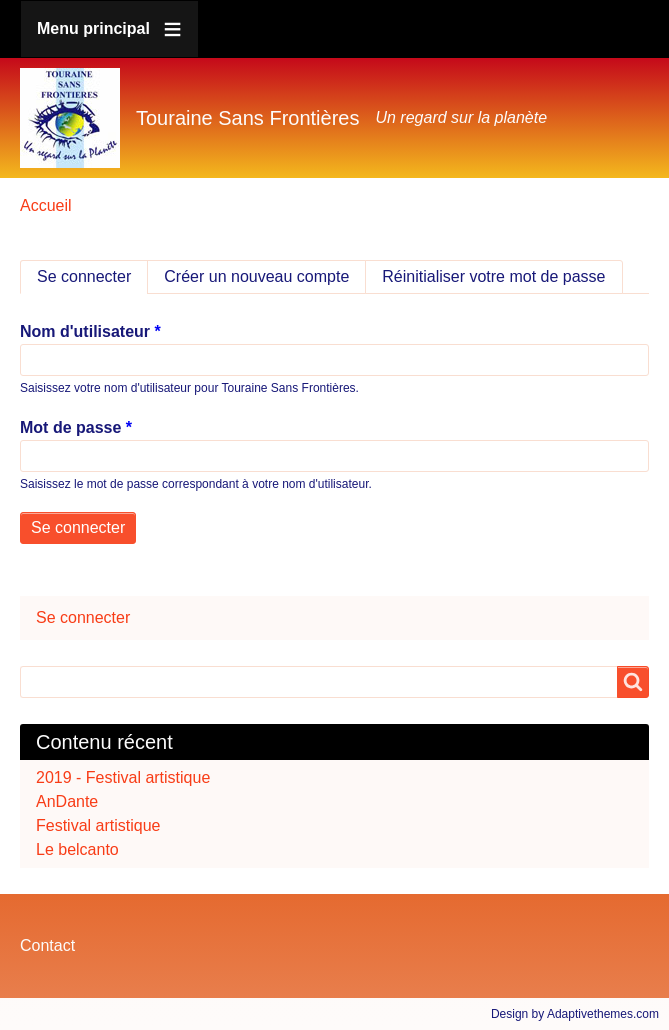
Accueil (46, 205)
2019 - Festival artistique (123, 777)
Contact (47, 945)
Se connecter (92, 276)
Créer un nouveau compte (256, 276)
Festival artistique (98, 825)
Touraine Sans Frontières (247, 118)
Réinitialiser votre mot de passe (493, 276)
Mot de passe (70, 427)
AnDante (67, 801)
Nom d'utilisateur (85, 331)
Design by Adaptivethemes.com (575, 1014)
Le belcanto (77, 849)
